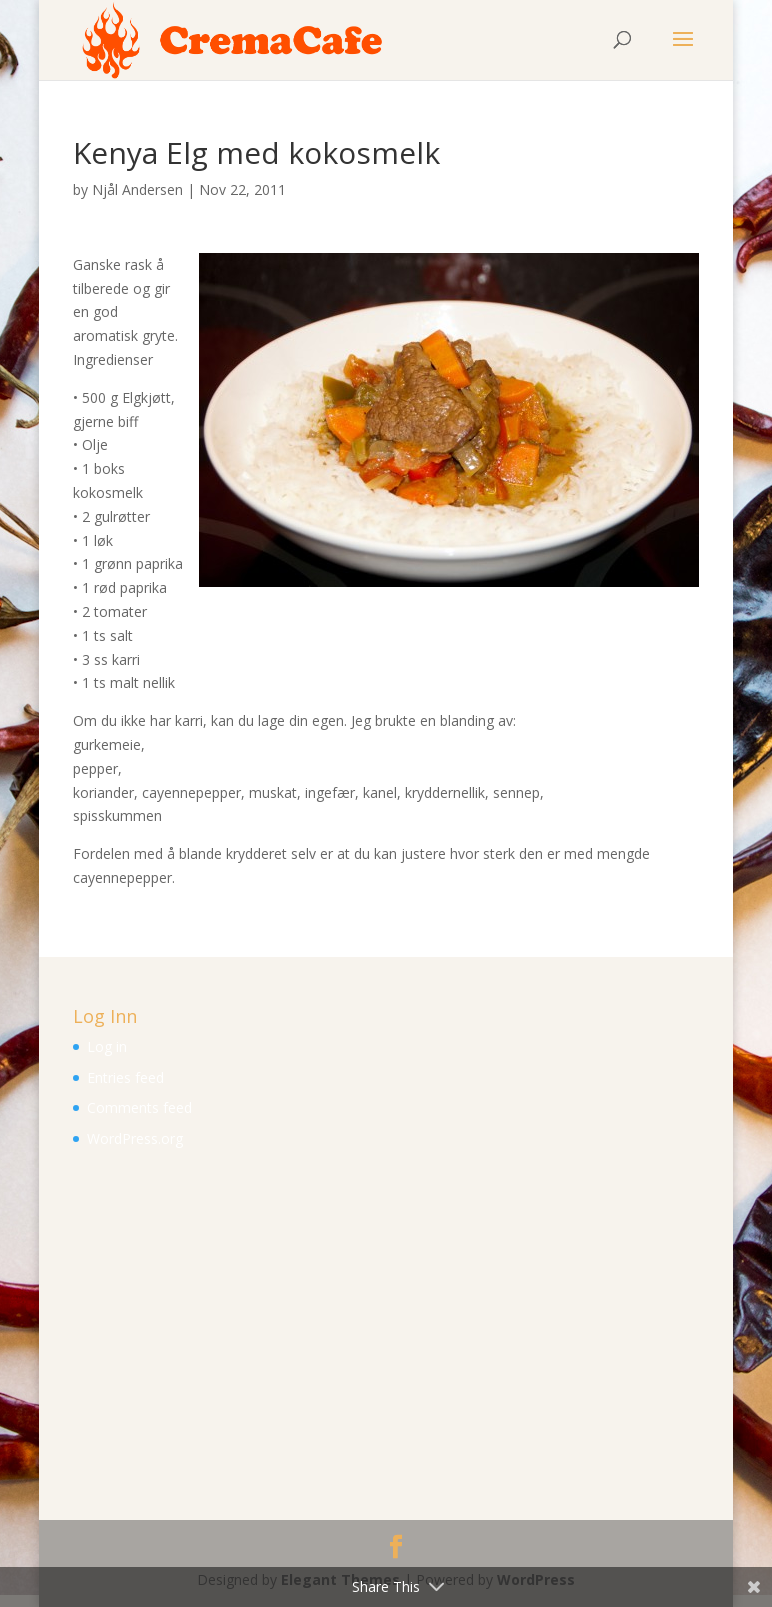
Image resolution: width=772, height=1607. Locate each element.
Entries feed (125, 1077)
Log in (107, 1046)
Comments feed (139, 1107)
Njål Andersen (137, 189)
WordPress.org (135, 1138)
